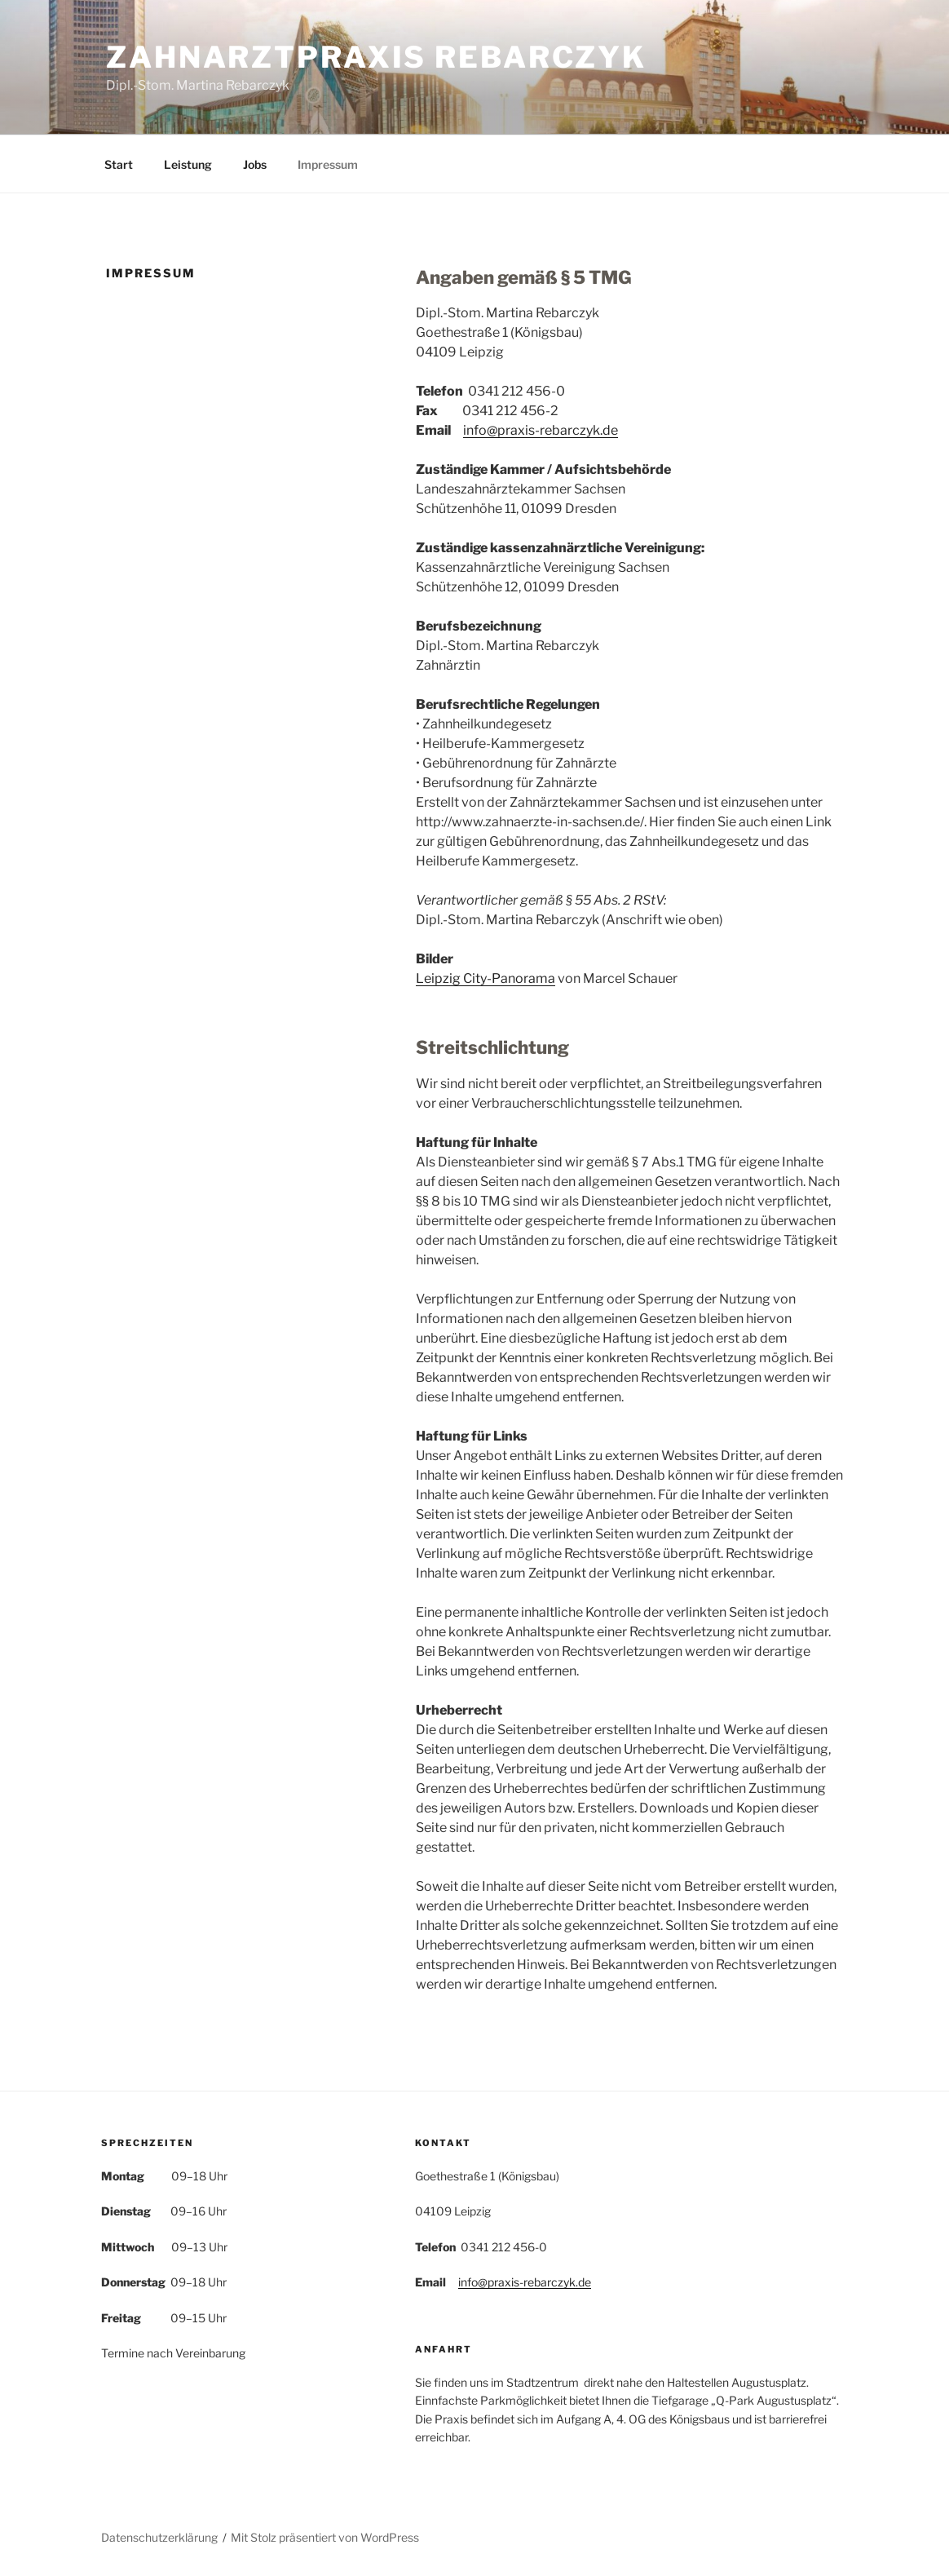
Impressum (328, 164)
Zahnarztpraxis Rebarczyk (376, 57)
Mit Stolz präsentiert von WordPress (325, 2537)
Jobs (255, 164)
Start (118, 164)
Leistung (188, 164)
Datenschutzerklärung (159, 2537)
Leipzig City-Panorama (485, 978)
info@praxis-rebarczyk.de (540, 430)
